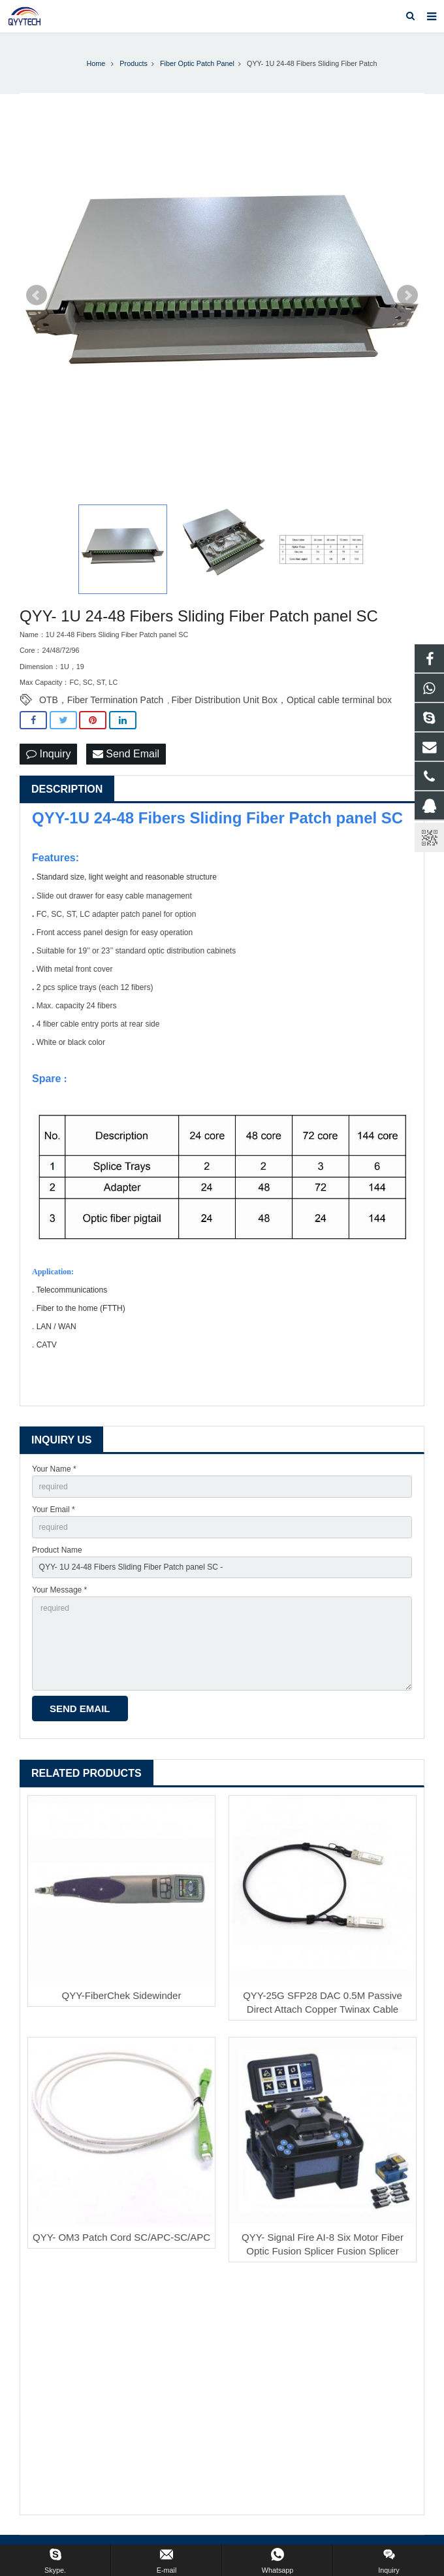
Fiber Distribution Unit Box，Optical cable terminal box (281, 700)
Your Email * (53, 1509)
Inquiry (48, 753)
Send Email (126, 753)
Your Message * (59, 1589)
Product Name (57, 1550)
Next (407, 295)
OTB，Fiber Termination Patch (101, 700)
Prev (36, 295)
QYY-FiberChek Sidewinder (122, 1995)
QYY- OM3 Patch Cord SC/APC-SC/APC (121, 2237)
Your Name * (54, 1469)
